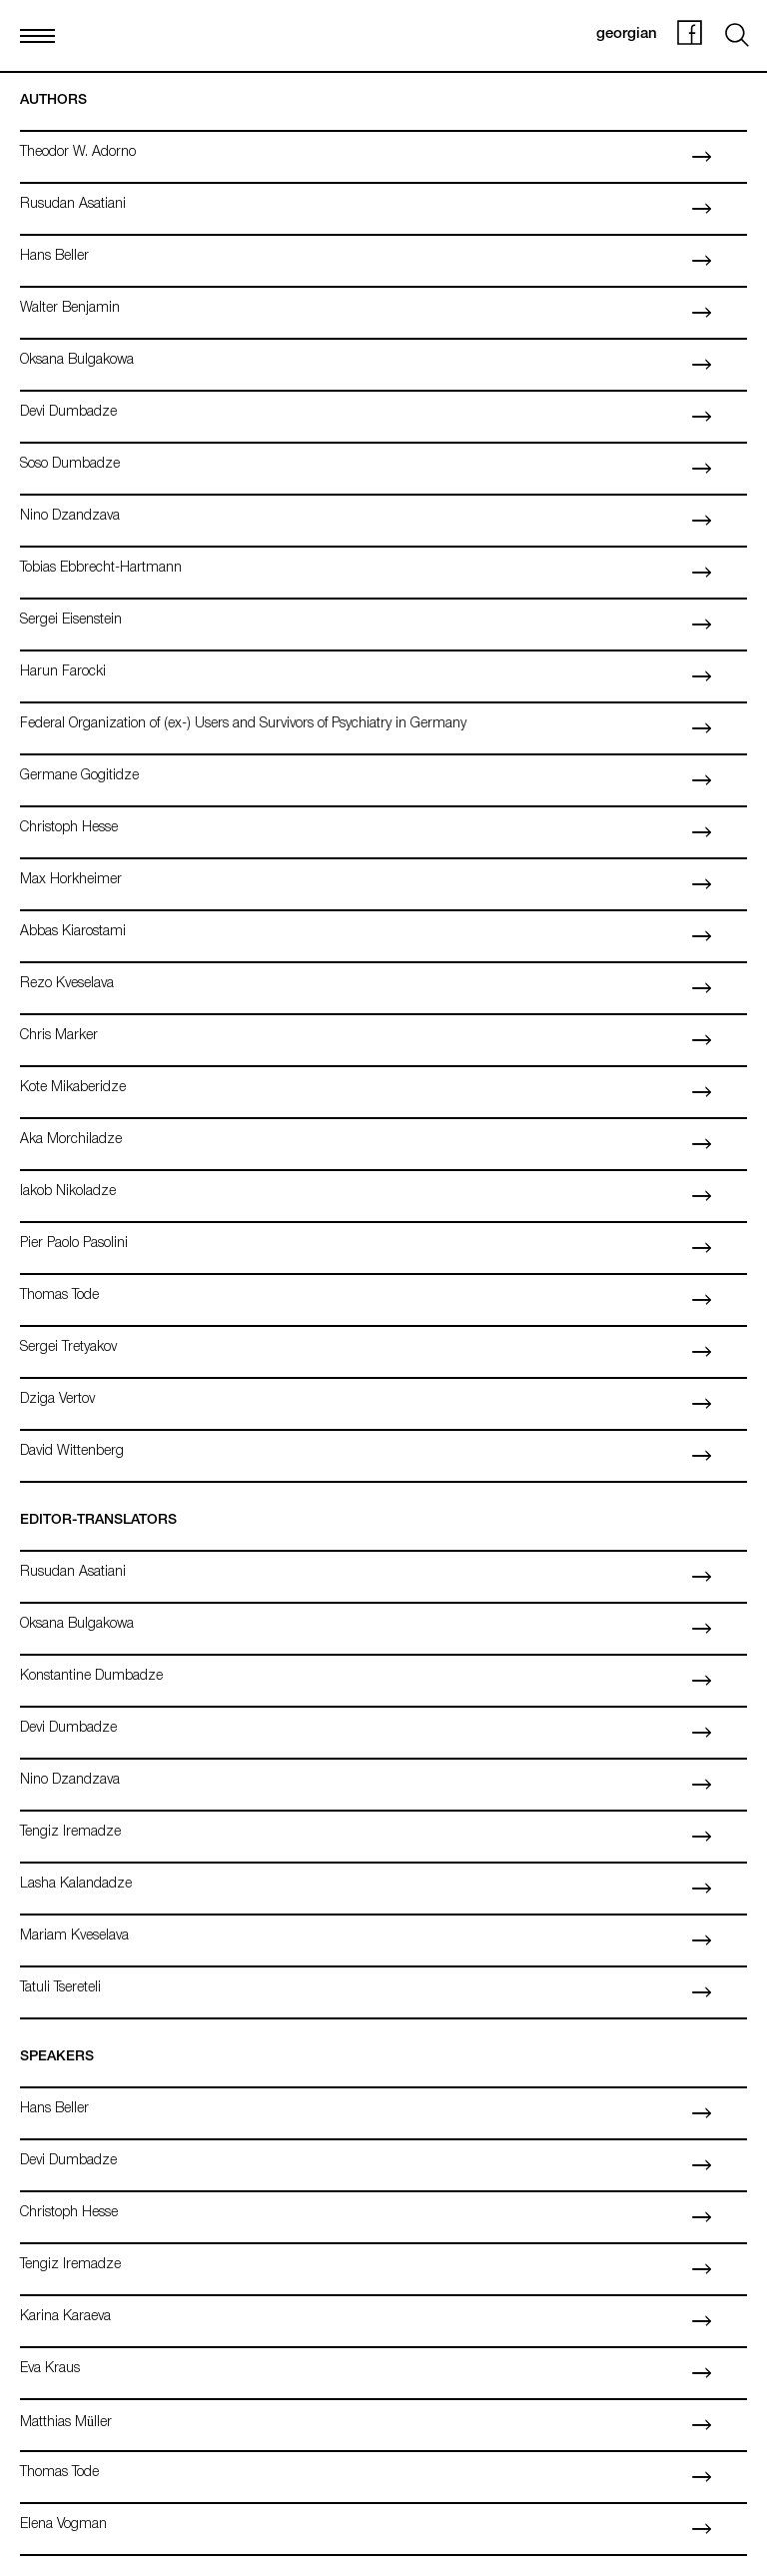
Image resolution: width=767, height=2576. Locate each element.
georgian (626, 34)
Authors (53, 101)
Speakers (57, 2057)
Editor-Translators (98, 1521)
